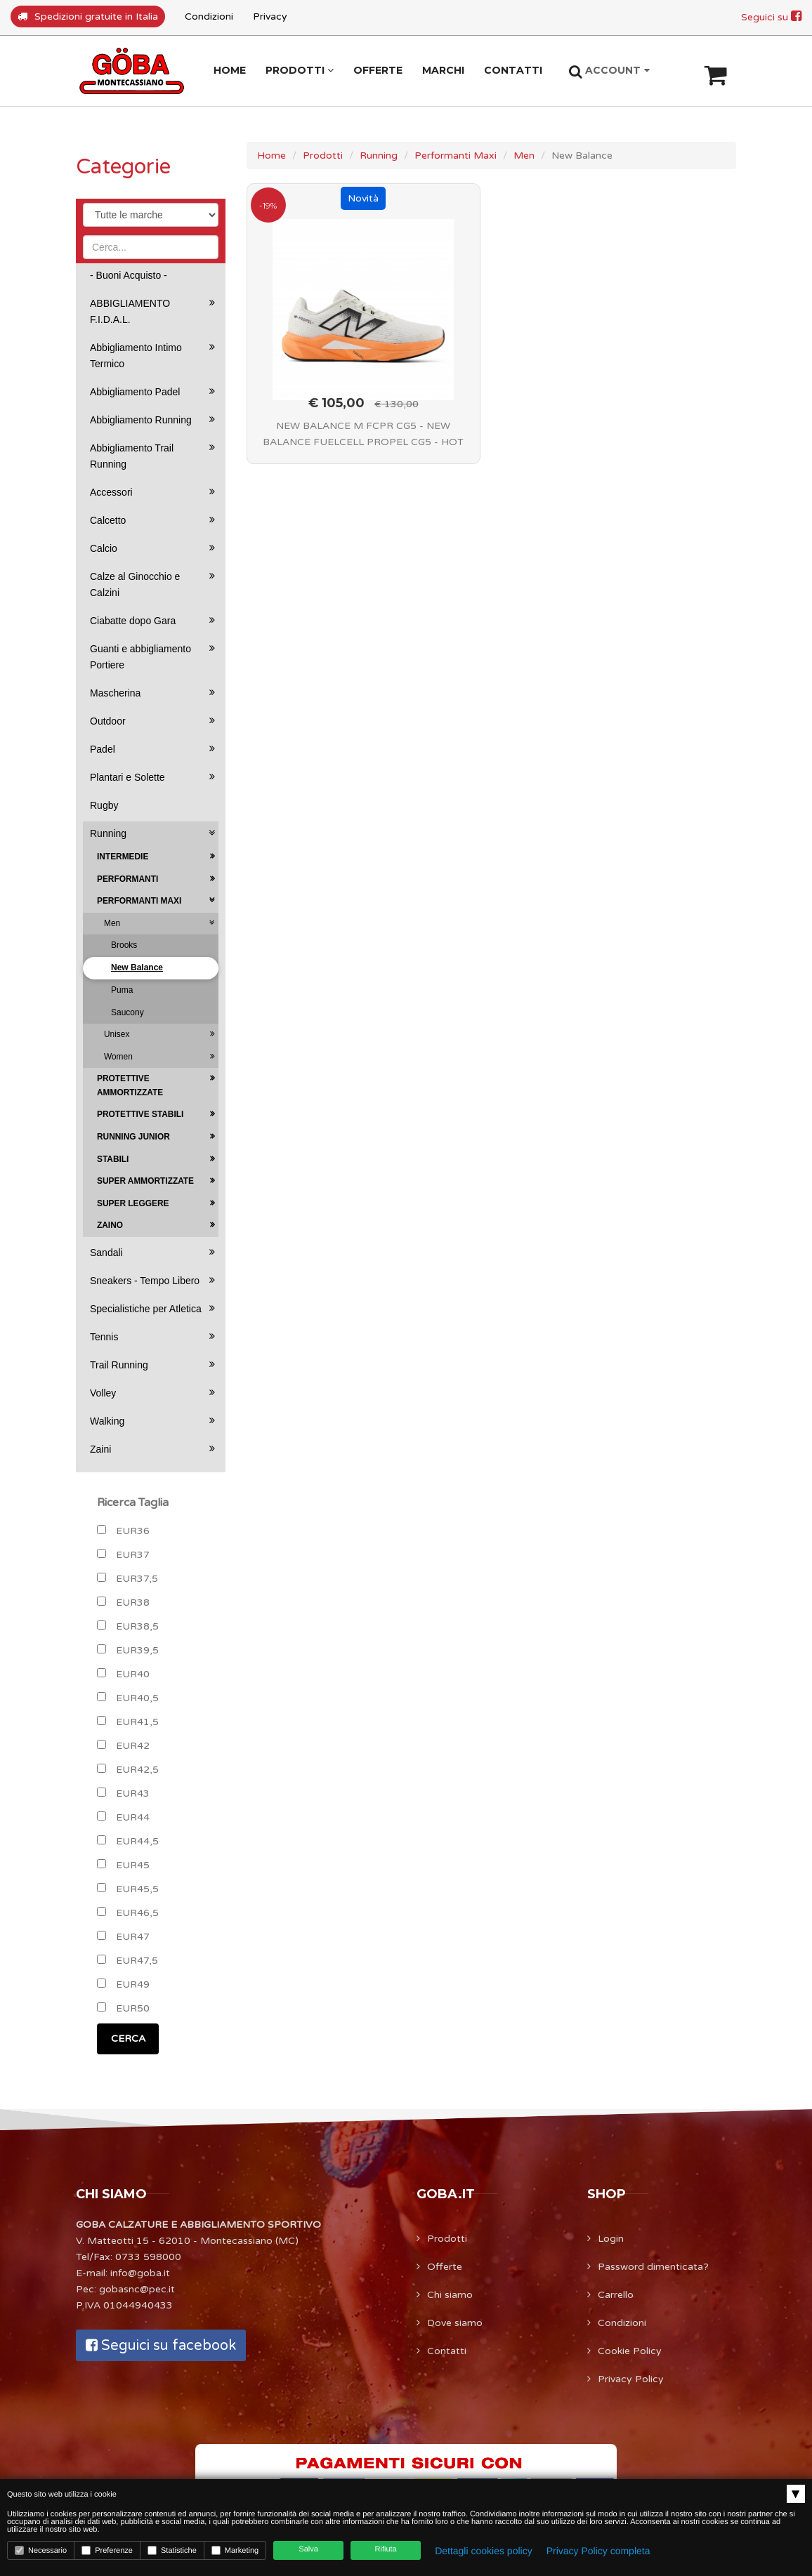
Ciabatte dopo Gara (133, 620)
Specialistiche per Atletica (146, 1308)
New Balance (137, 967)
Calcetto (108, 520)
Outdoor (108, 721)
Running (379, 155)
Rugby (104, 805)
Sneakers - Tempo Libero (144, 1280)
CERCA (128, 2039)
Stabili (113, 1159)
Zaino (110, 1225)
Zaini (100, 1449)
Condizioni (209, 16)
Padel (102, 749)
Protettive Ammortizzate (130, 1085)
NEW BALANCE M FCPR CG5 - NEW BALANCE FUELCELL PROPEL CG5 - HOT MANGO (363, 436)
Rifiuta (386, 2549)
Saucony (127, 1012)
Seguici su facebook (161, 2345)
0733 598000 (148, 2257)
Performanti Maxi (455, 155)
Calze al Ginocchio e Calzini (135, 584)
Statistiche (172, 2550)
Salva (308, 2549)
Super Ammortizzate (145, 1181)
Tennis (104, 1336)
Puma (122, 990)
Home (271, 155)
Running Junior (133, 1137)
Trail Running (119, 1364)
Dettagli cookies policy (483, 2550)
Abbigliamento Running (141, 419)
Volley (103, 1393)
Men (524, 155)
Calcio (103, 548)
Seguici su (771, 17)
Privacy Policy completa (598, 2550)
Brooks (124, 945)
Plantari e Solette (127, 777)
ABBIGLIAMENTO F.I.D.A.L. (130, 311)
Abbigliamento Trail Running (131, 456)
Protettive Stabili (140, 1114)
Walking (107, 1421)
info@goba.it (140, 2273)
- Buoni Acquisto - (128, 275)
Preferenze (107, 2550)
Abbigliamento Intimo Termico (136, 355)
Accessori (111, 492)
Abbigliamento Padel (135, 391)
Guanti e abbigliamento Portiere (140, 657)
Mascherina (115, 693)
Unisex (116, 1034)
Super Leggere (133, 1203)
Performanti (127, 879)
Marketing (234, 2550)
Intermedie (122, 856)
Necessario (41, 2550)
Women (118, 1057)
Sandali (106, 1252)
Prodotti (323, 155)
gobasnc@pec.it (137, 2289)
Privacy (270, 16)
